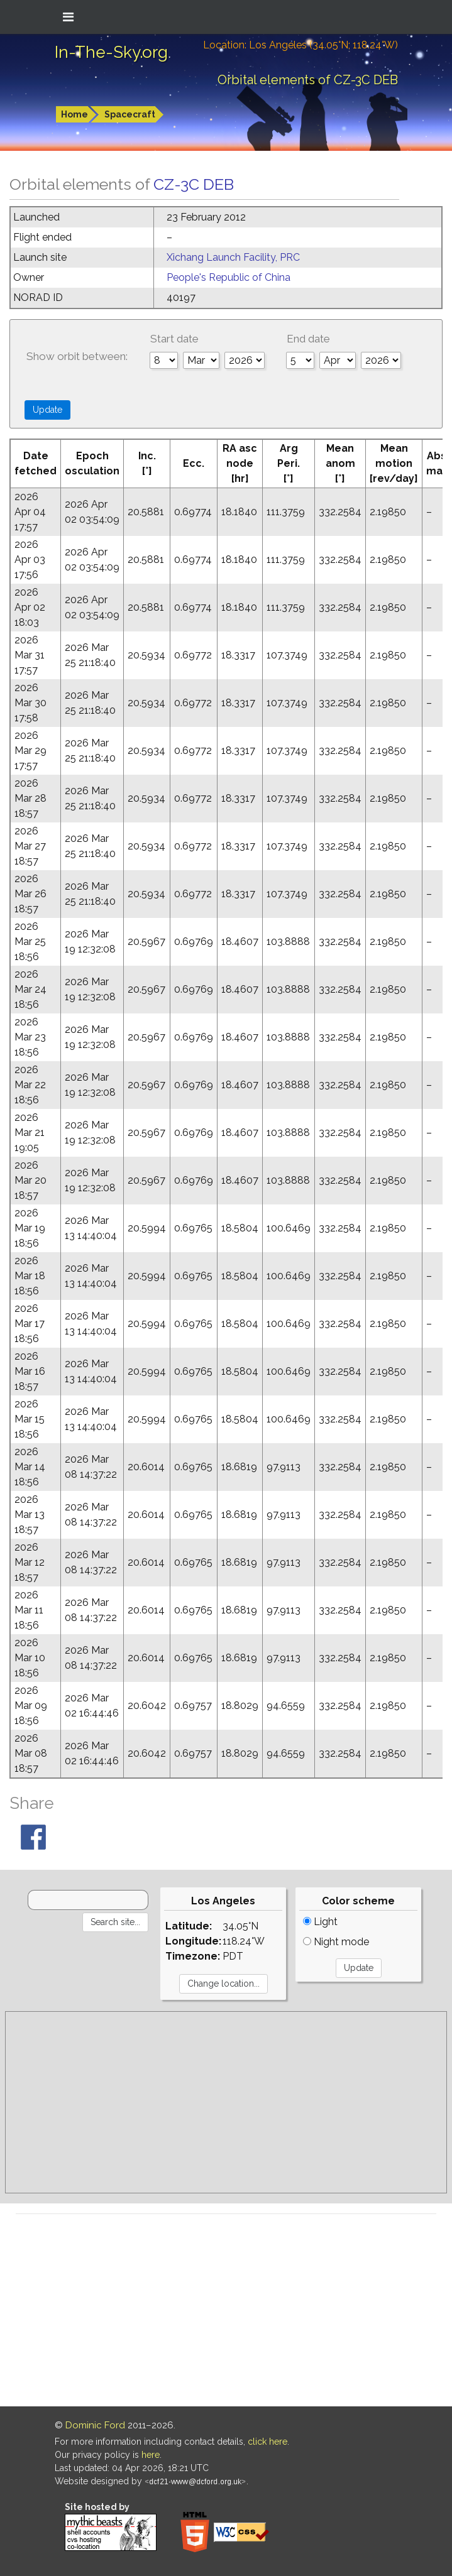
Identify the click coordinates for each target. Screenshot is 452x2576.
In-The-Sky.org (111, 52)
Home (74, 114)
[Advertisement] (226, 2102)
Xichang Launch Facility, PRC (233, 257)
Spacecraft (129, 114)
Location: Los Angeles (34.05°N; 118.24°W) (300, 45)
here (150, 2455)
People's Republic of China (228, 277)
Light (320, 1922)
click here (267, 2442)
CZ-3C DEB (193, 184)
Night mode (336, 1942)
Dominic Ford (95, 2425)
